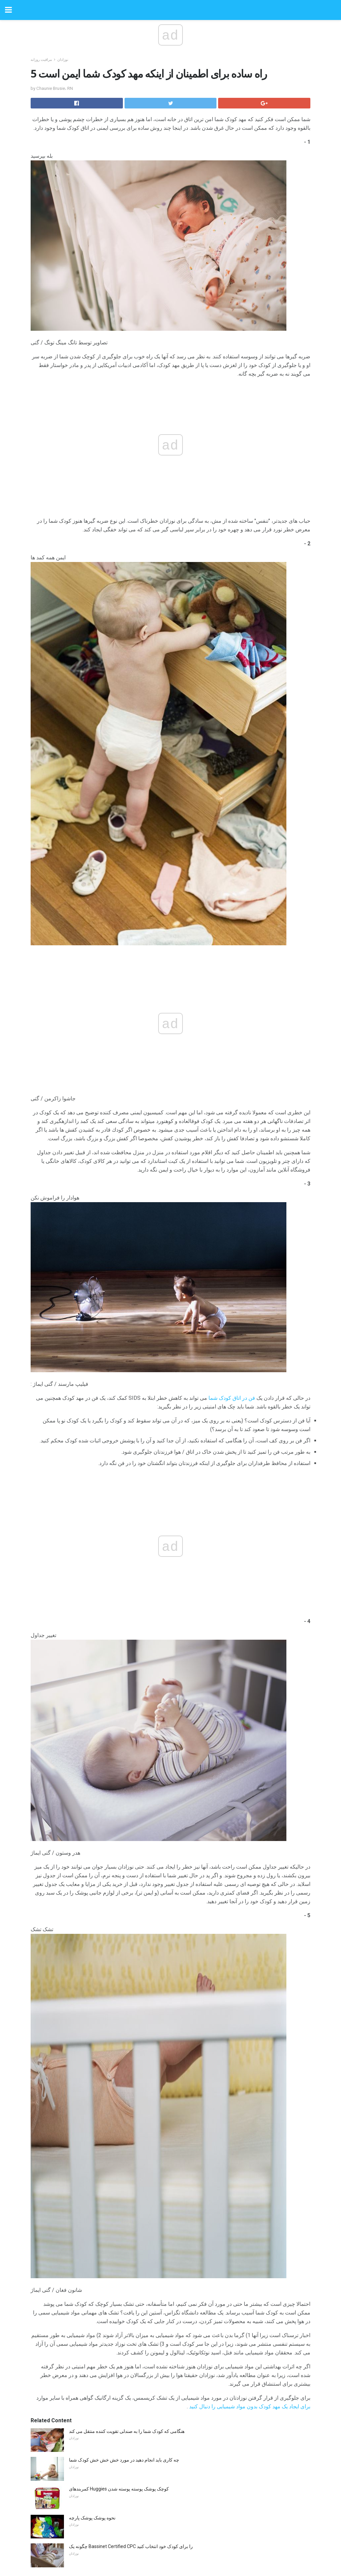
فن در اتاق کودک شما (231, 1398)
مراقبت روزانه (41, 60)
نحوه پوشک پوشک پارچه (92, 2517)
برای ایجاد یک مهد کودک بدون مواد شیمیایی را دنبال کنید (249, 2406)
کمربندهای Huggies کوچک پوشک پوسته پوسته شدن (119, 2488)
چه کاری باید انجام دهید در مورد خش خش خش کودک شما (124, 2460)
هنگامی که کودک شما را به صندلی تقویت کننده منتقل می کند (126, 2431)
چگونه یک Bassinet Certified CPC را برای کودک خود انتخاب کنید (131, 2546)
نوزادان (62, 60)
